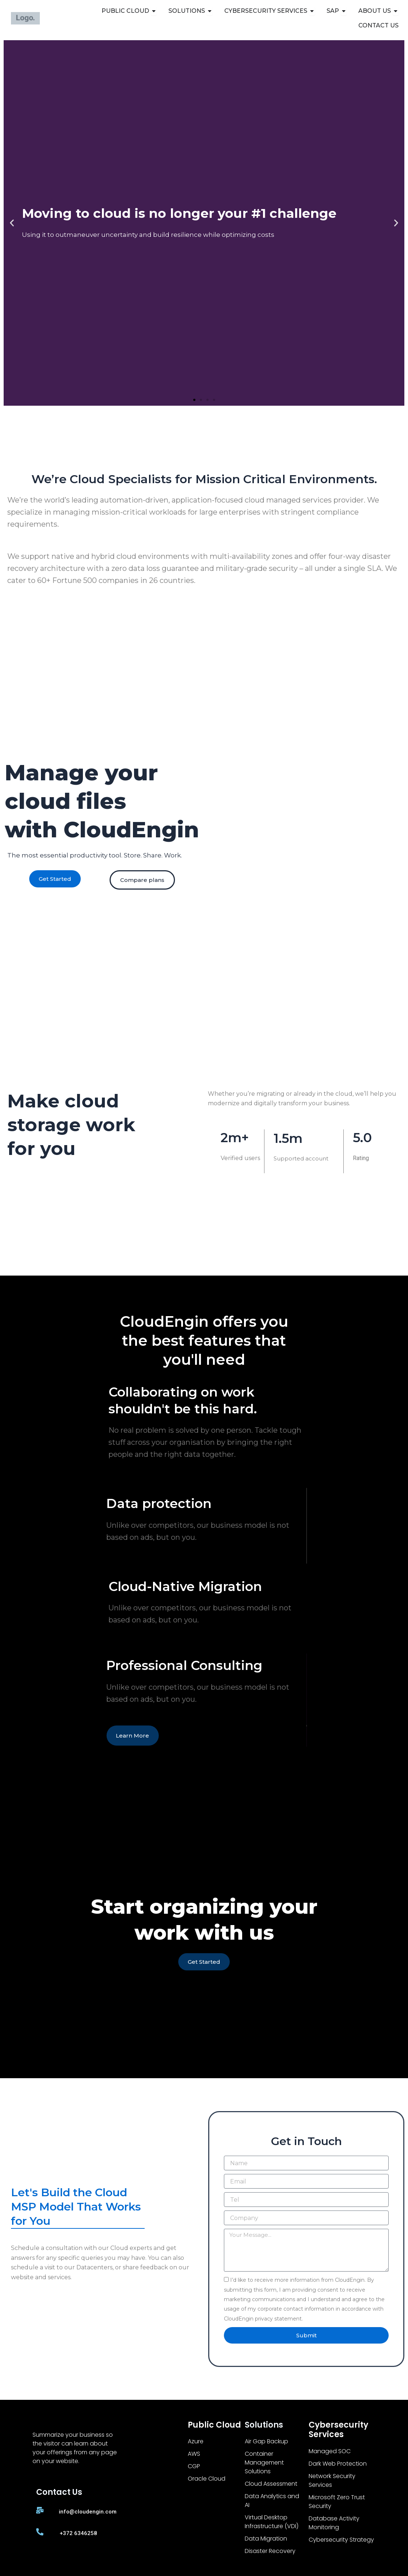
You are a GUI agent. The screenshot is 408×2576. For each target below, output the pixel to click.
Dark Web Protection (338, 2463)
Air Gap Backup (266, 2441)
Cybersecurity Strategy (341, 2539)
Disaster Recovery (270, 2551)
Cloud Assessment (271, 2484)
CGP (194, 2466)
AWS (194, 2454)
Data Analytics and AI (272, 2500)
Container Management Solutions (264, 2462)
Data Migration (266, 2538)
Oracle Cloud (206, 2478)
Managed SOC (330, 2451)
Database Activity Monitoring (334, 2522)
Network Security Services (332, 2480)
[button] (11, 223)
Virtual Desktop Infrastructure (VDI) (271, 2521)
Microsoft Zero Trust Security (337, 2501)
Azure (195, 2441)
